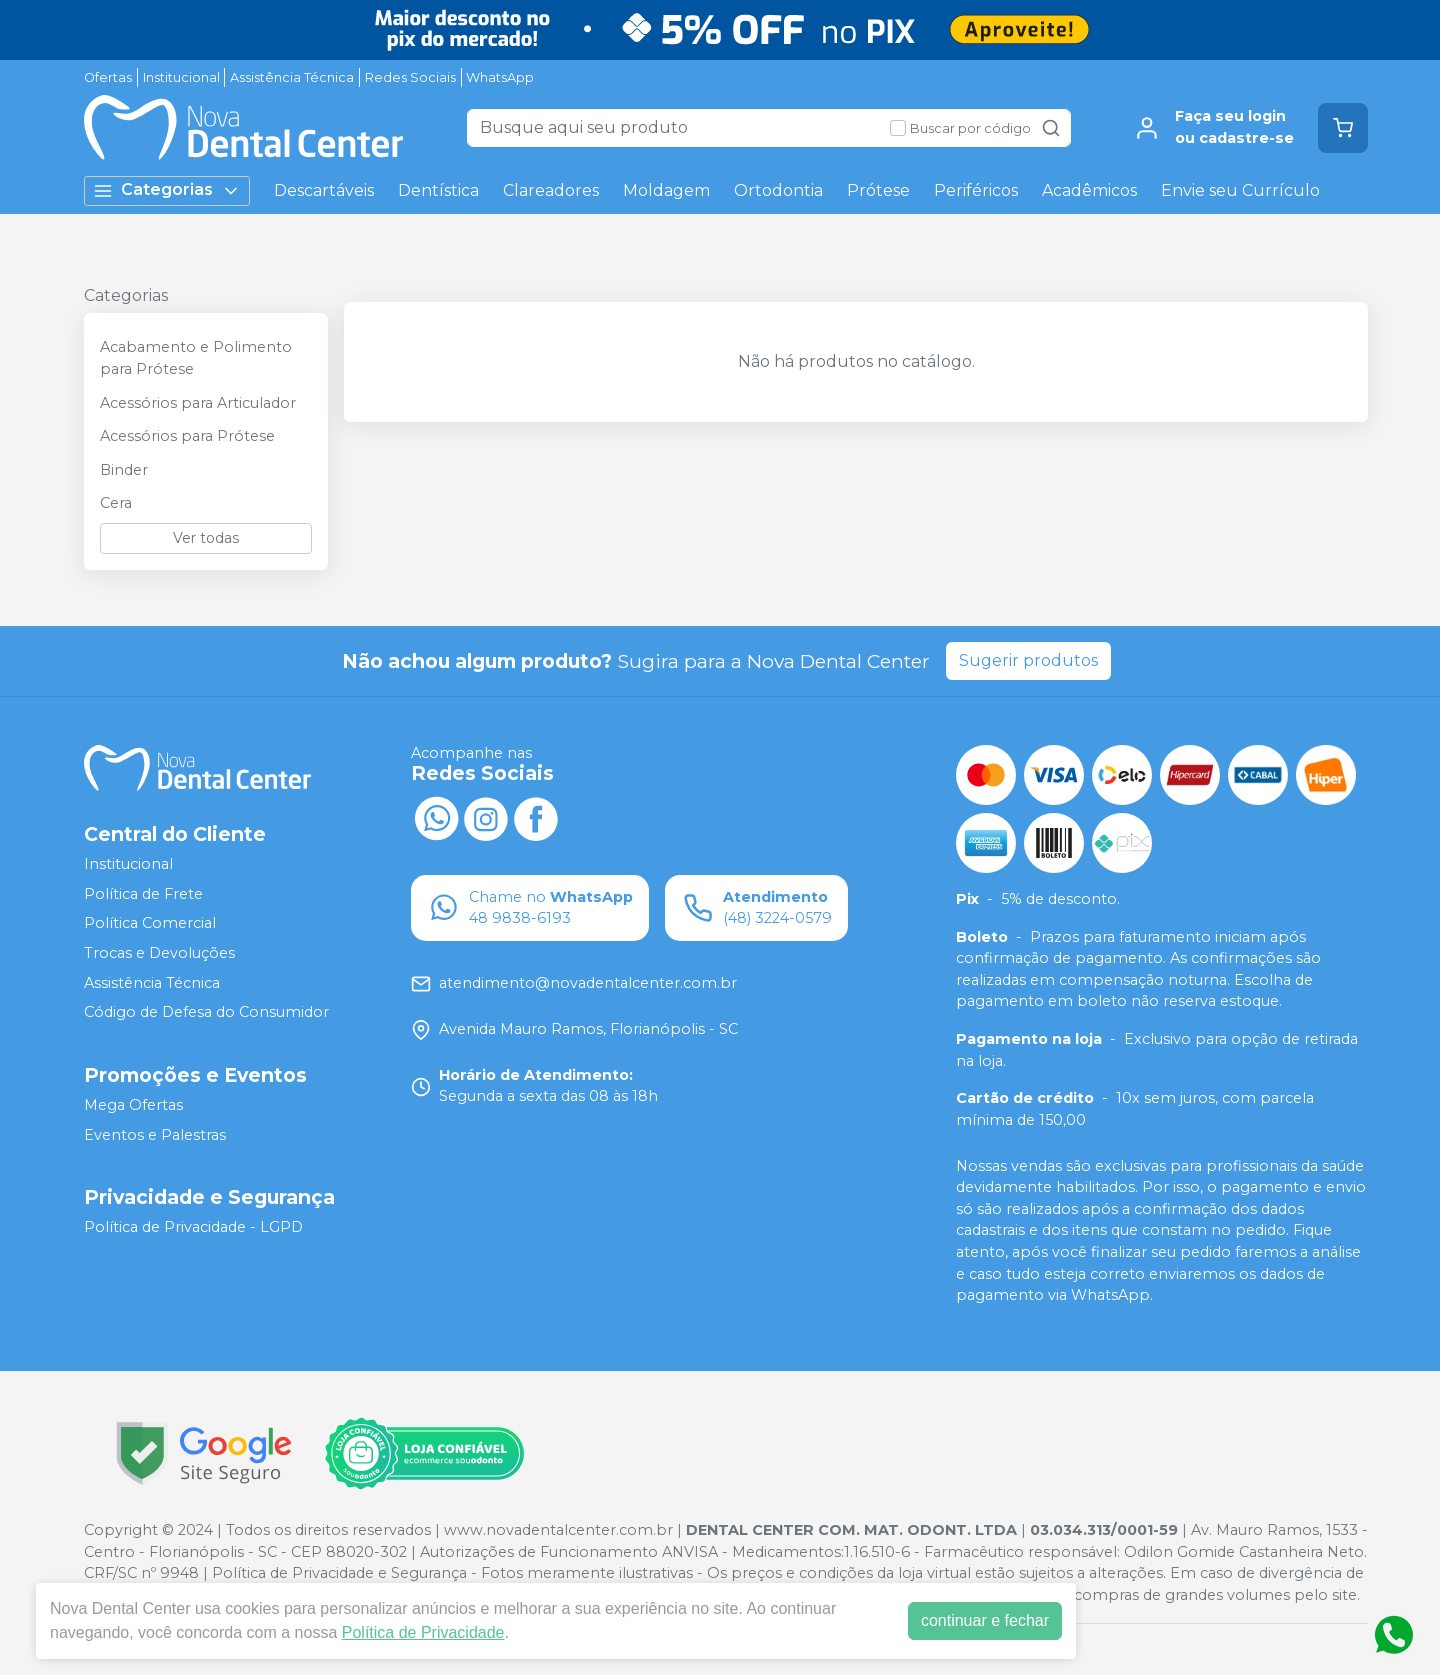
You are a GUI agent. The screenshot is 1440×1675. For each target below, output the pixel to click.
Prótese (878, 190)
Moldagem (666, 190)
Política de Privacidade (423, 1632)
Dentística (438, 190)
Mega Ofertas (133, 1105)
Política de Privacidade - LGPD (193, 1227)
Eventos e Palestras (155, 1135)
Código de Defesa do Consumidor (206, 1012)
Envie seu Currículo (1240, 190)
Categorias (167, 190)
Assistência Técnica (292, 77)
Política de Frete (143, 894)
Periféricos (976, 190)
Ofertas (108, 77)
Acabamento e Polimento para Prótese (196, 358)
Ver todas (206, 538)
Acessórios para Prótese (187, 436)
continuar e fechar (985, 1620)
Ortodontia (778, 190)
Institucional (181, 77)
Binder (124, 470)
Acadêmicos (1089, 190)
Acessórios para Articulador (198, 403)
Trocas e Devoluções (159, 953)
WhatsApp (500, 77)
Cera (116, 503)
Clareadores (551, 190)
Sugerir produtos (1028, 660)
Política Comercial (150, 924)
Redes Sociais (410, 77)
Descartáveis (324, 190)
